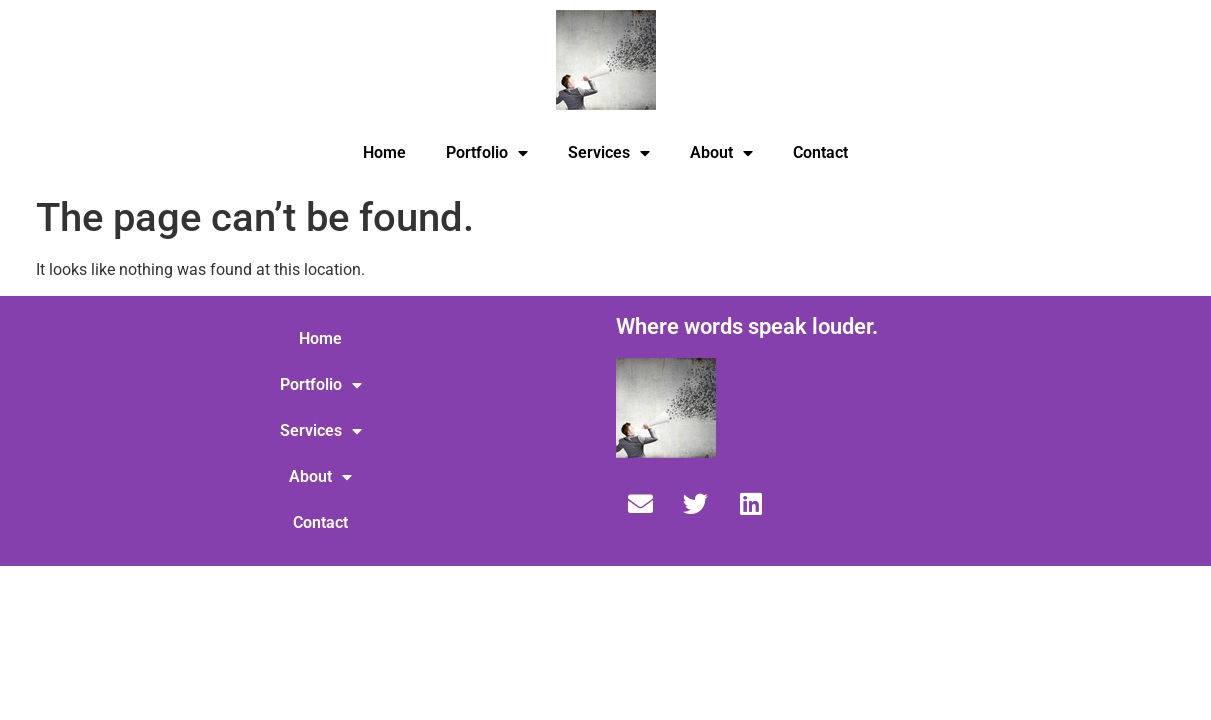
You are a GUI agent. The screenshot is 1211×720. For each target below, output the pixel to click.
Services (609, 153)
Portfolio (487, 153)
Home (384, 152)
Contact (820, 152)
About (721, 153)
